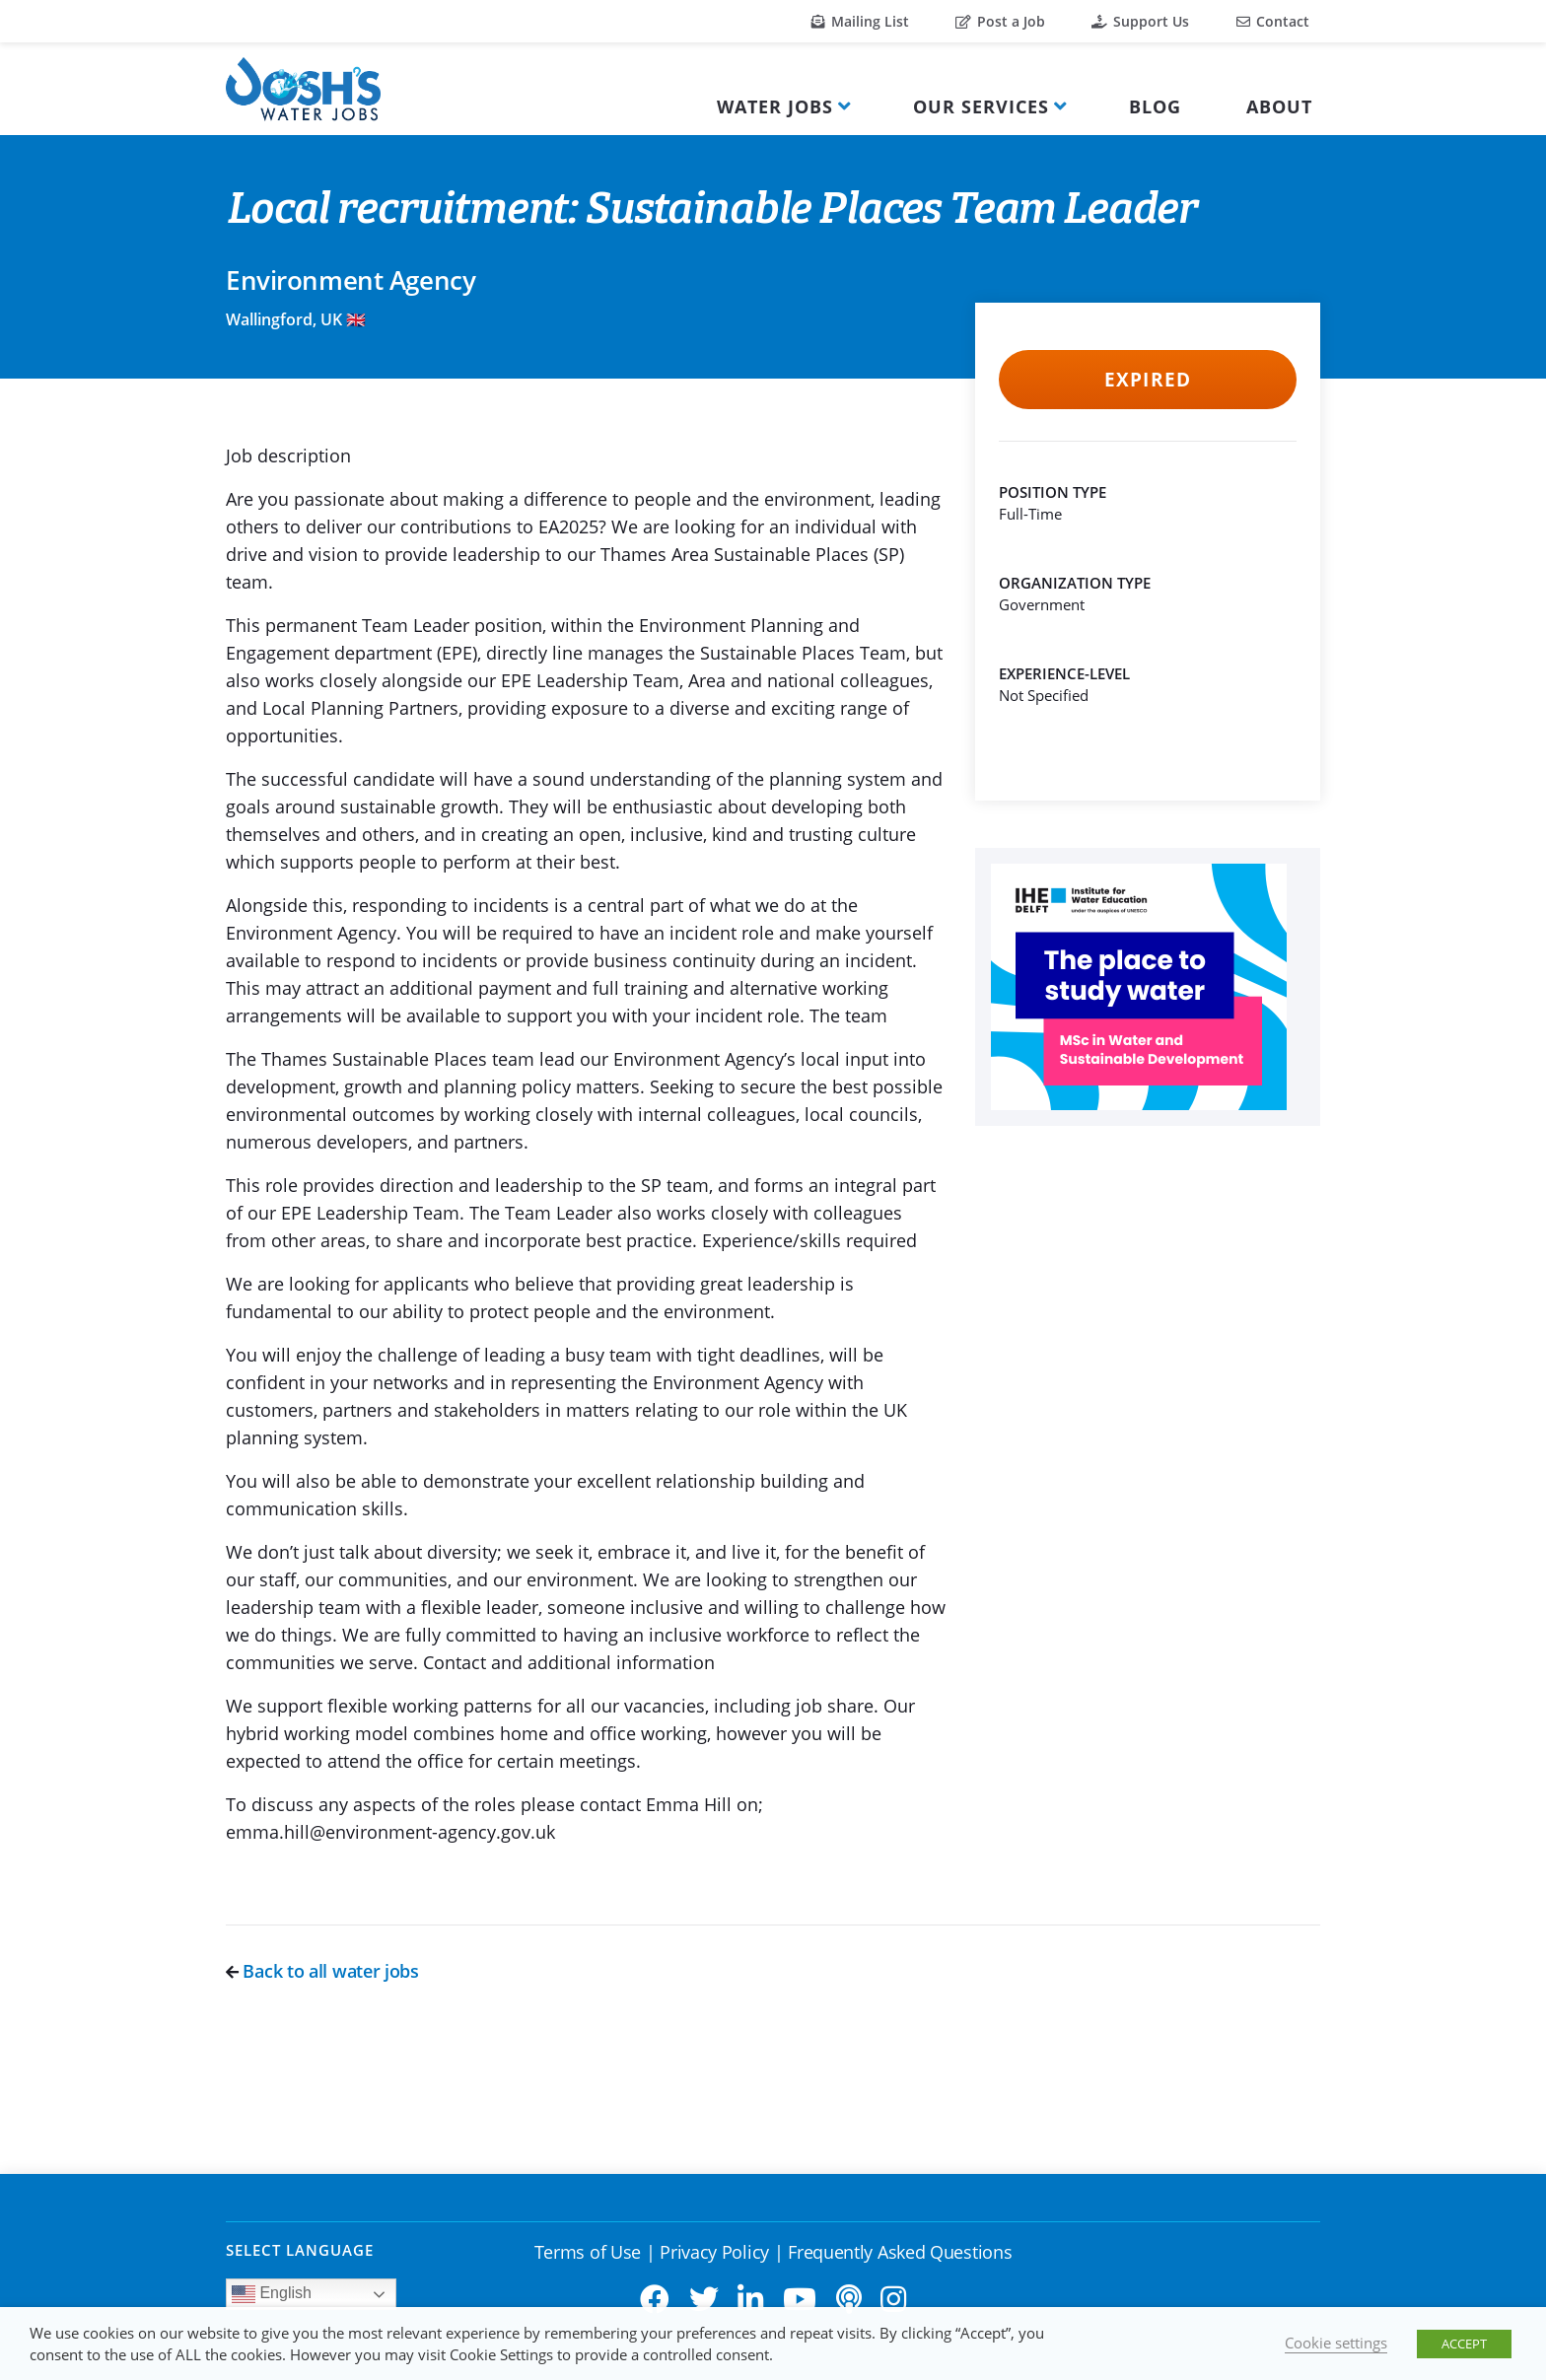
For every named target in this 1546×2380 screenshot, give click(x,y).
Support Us (1140, 21)
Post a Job (1000, 21)
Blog (1155, 106)
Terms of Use (587, 2252)
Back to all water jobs (322, 1971)
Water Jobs (775, 106)
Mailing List (860, 21)
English (272, 2294)
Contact (1272, 21)
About (1279, 106)
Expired (1147, 379)
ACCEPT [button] (1464, 2343)
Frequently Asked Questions (900, 2252)
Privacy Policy (714, 2252)
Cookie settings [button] (1336, 2342)
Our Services (981, 106)
